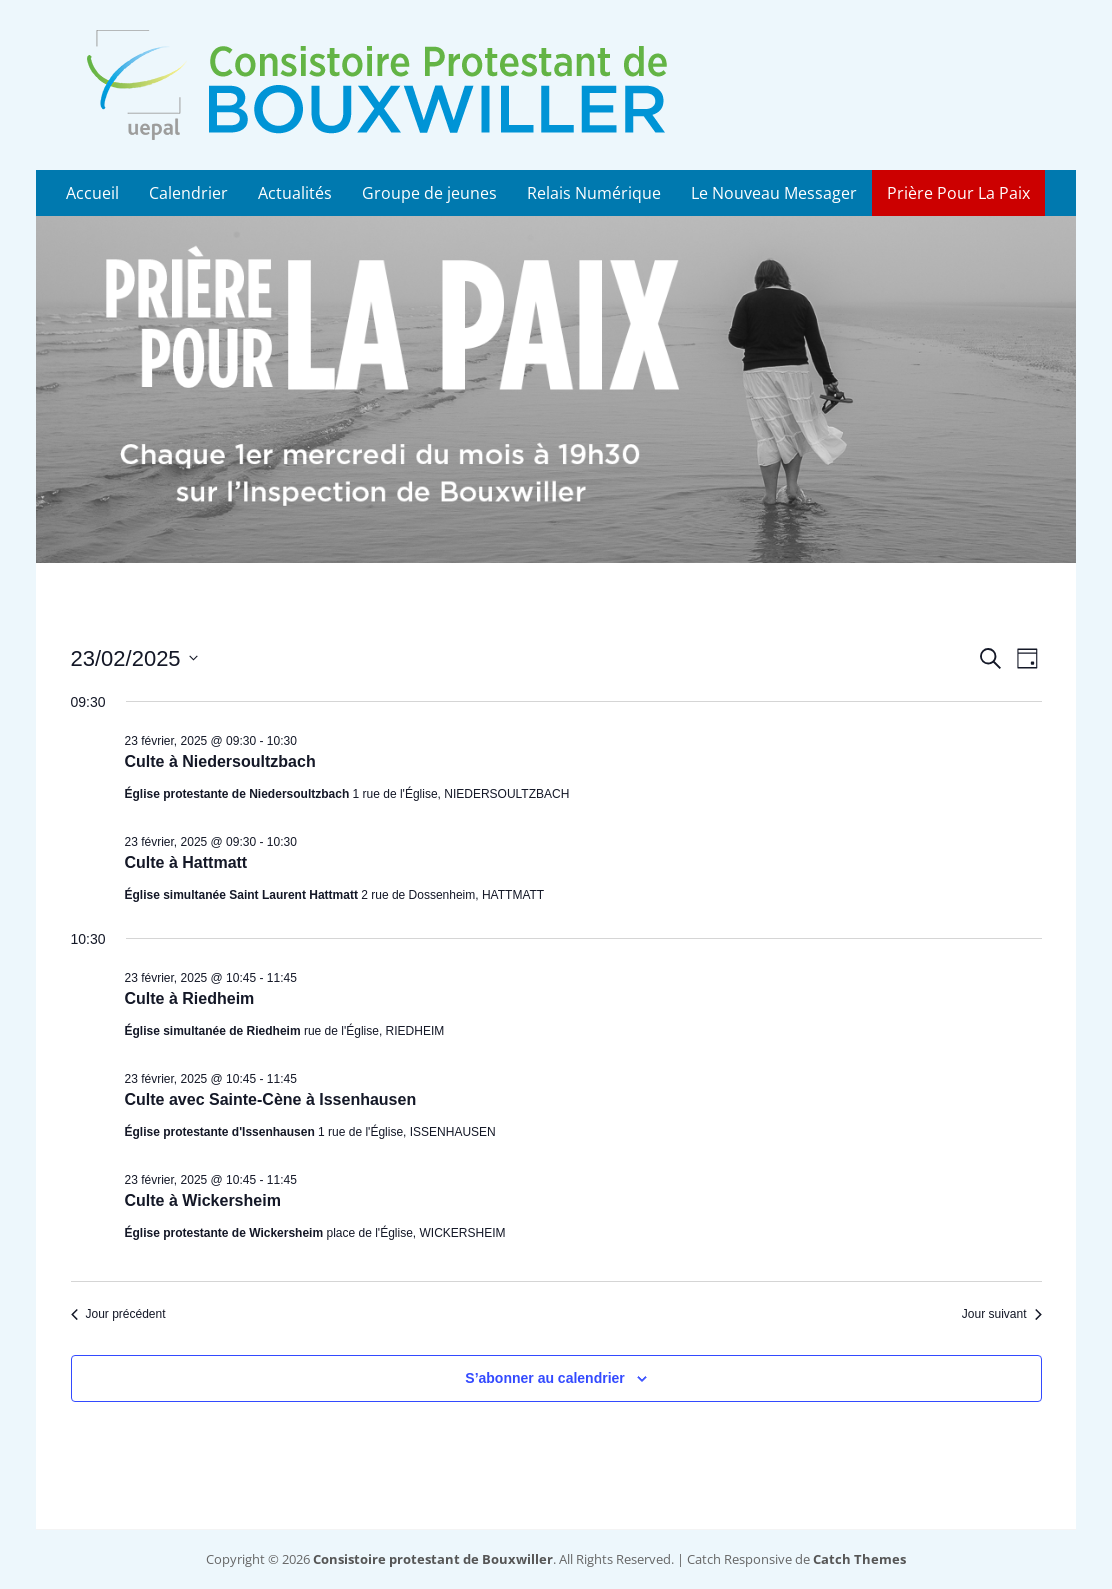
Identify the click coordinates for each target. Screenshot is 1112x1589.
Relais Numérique (594, 193)
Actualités (295, 193)
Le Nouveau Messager (774, 193)
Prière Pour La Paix (958, 193)
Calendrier (188, 193)
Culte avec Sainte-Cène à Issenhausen (271, 1099)
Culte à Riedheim (190, 998)
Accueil (92, 193)
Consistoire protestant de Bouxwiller (433, 1559)
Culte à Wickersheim (203, 1200)
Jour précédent (118, 1314)
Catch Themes (859, 1559)
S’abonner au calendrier (545, 1378)
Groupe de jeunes (429, 193)
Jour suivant (1002, 1314)
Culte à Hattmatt (186, 862)
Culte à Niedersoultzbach (220, 761)
